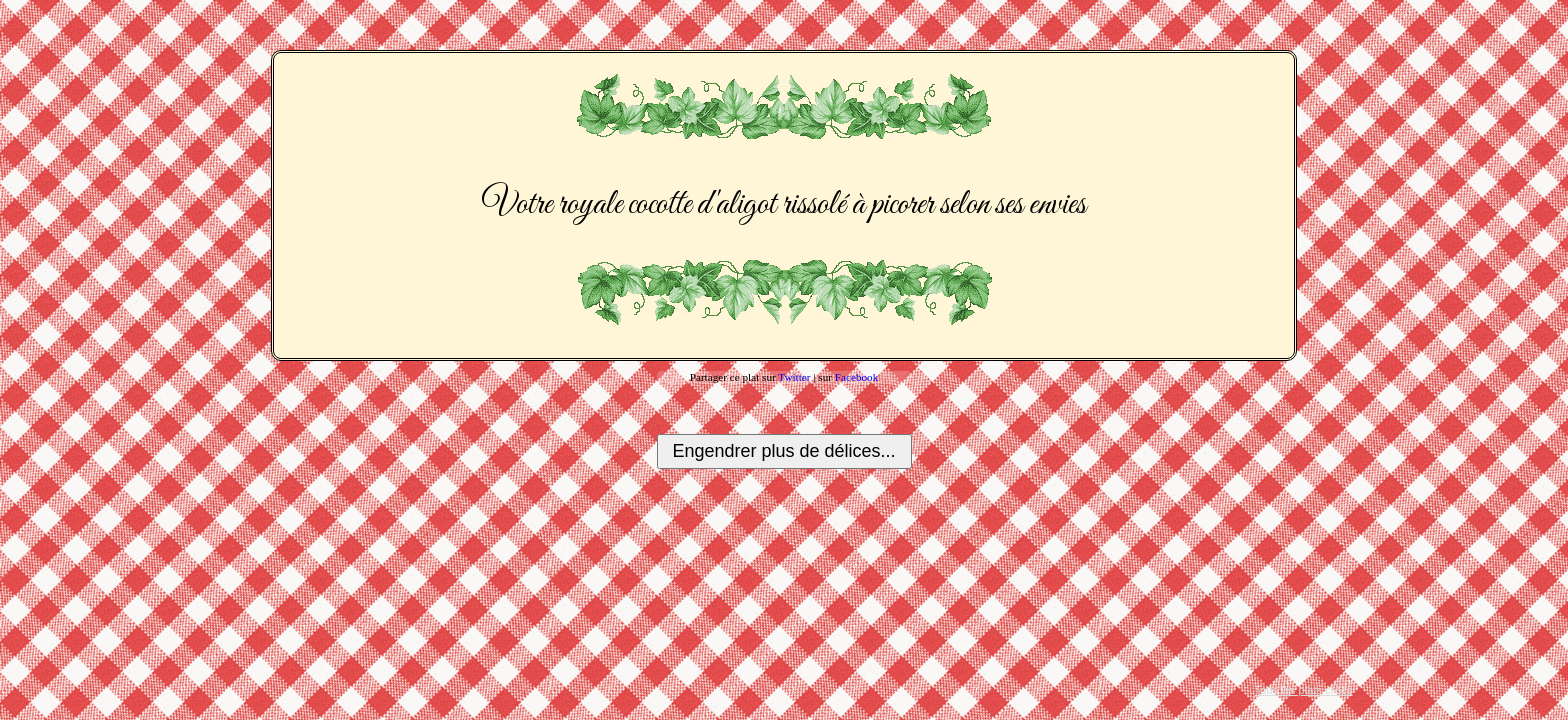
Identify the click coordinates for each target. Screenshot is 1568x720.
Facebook (857, 377)
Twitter (794, 377)
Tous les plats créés (1303, 690)
